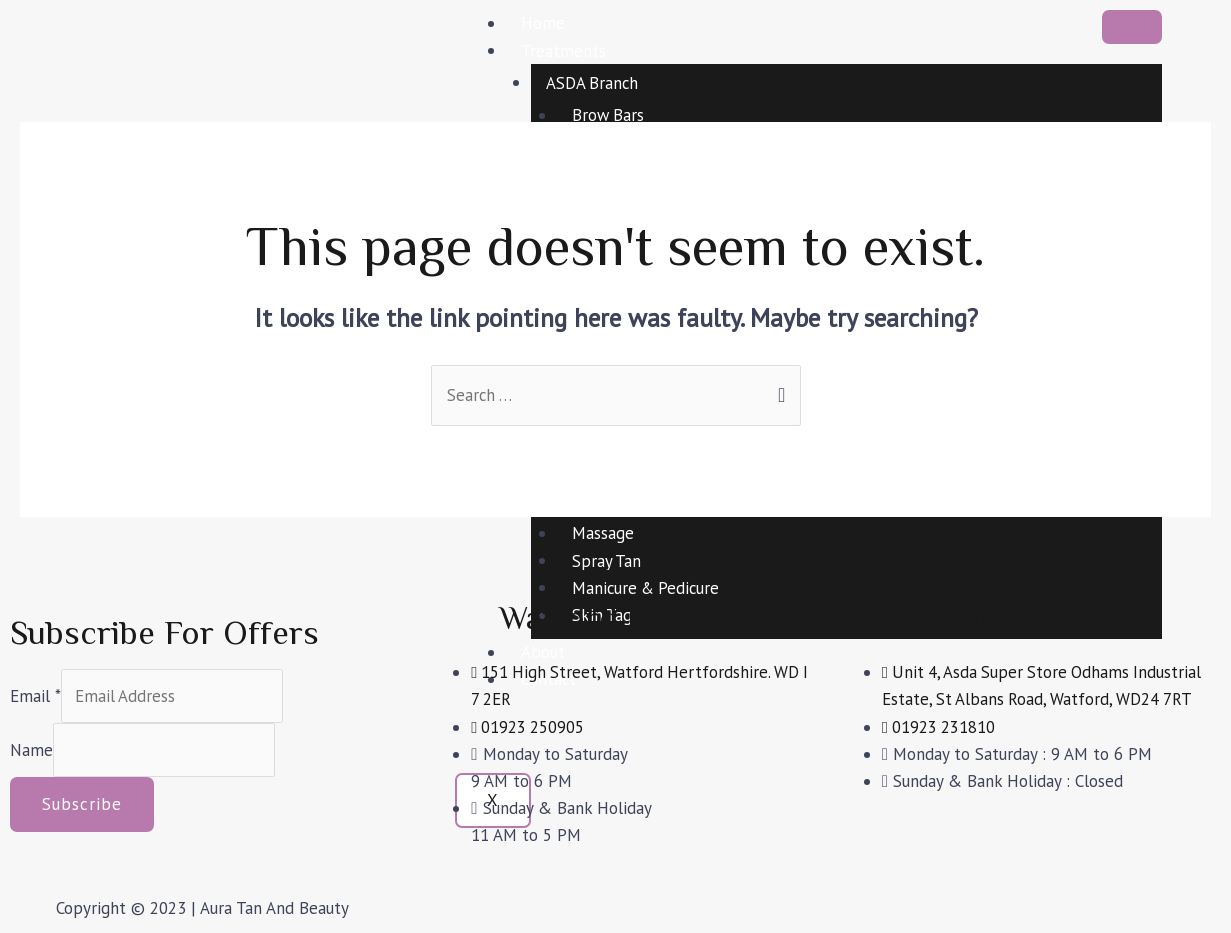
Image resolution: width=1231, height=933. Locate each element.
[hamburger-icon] (1132, 27)
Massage (603, 533)
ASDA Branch (593, 82)
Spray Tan (607, 561)
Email (35, 696)
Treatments (563, 50)
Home (543, 23)
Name (31, 751)
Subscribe (82, 806)
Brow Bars (609, 115)
